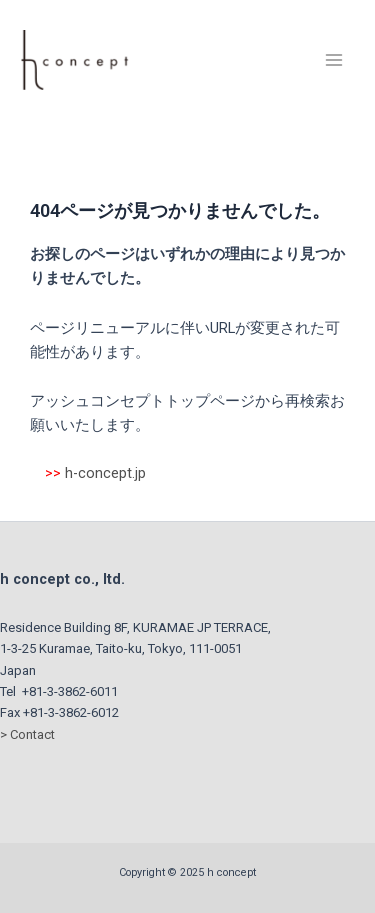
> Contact (27, 734)
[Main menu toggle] (334, 60)
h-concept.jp (105, 473)
